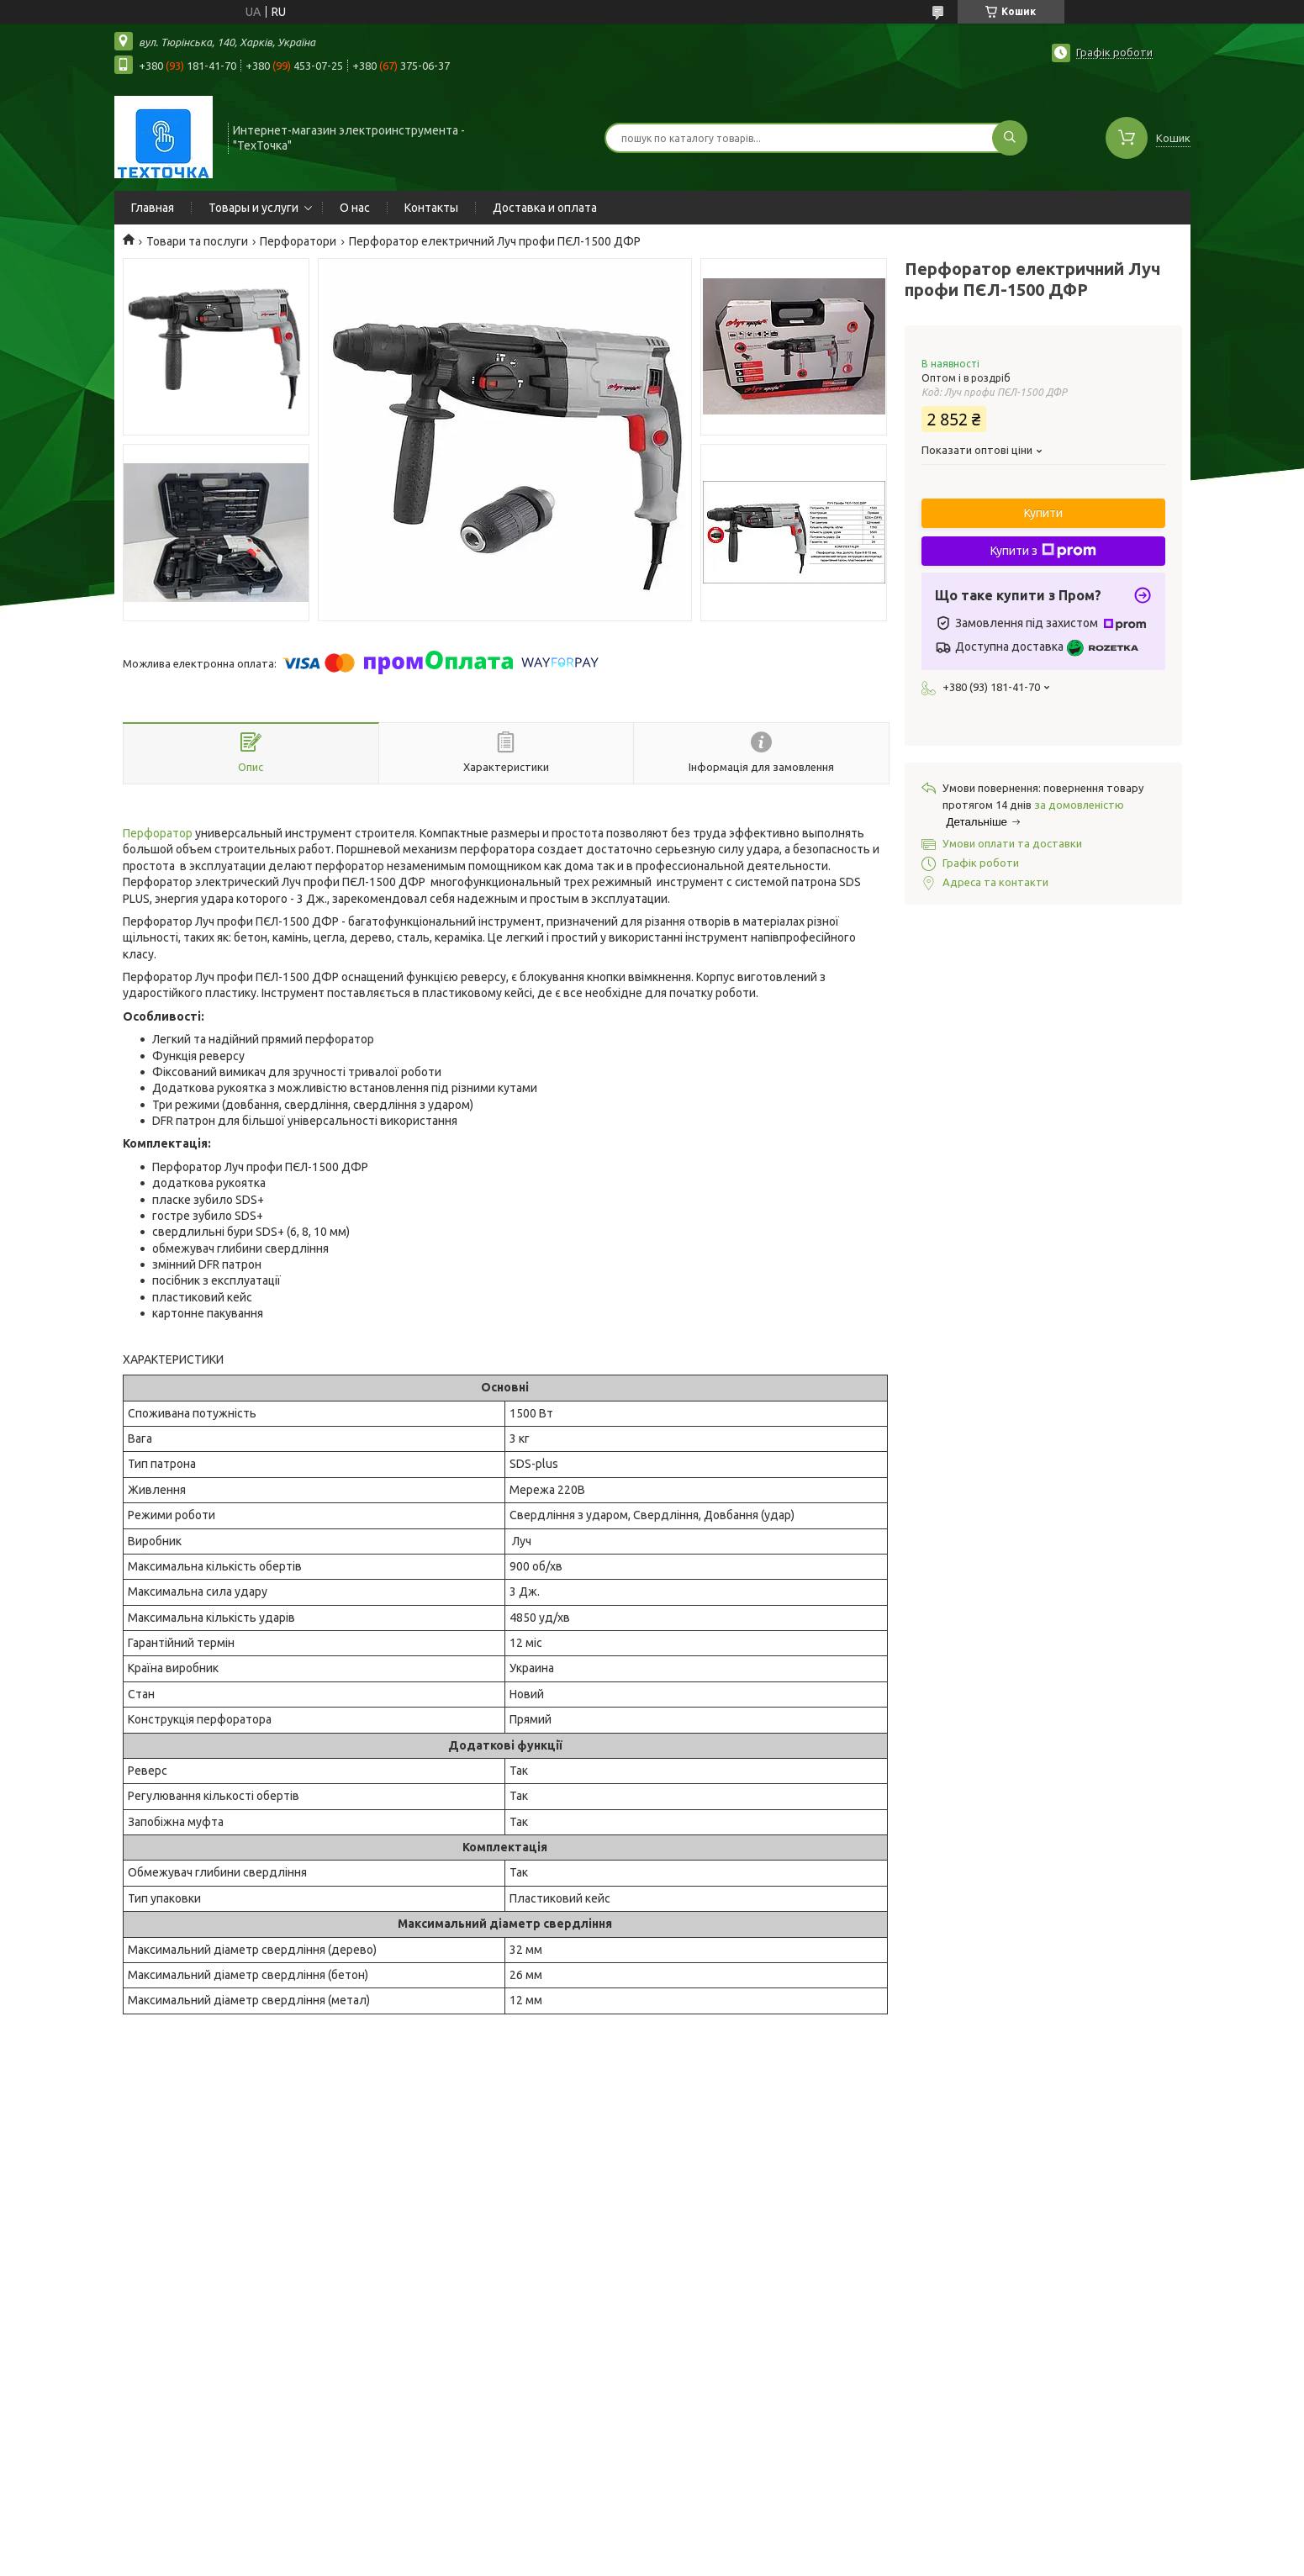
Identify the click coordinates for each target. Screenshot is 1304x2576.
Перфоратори (298, 241)
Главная (152, 208)
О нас (355, 208)
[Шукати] (1009, 138)
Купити (1043, 513)
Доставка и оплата (545, 208)
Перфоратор (158, 833)
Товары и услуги (253, 208)
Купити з (1043, 550)
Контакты (431, 208)
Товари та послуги (197, 241)
